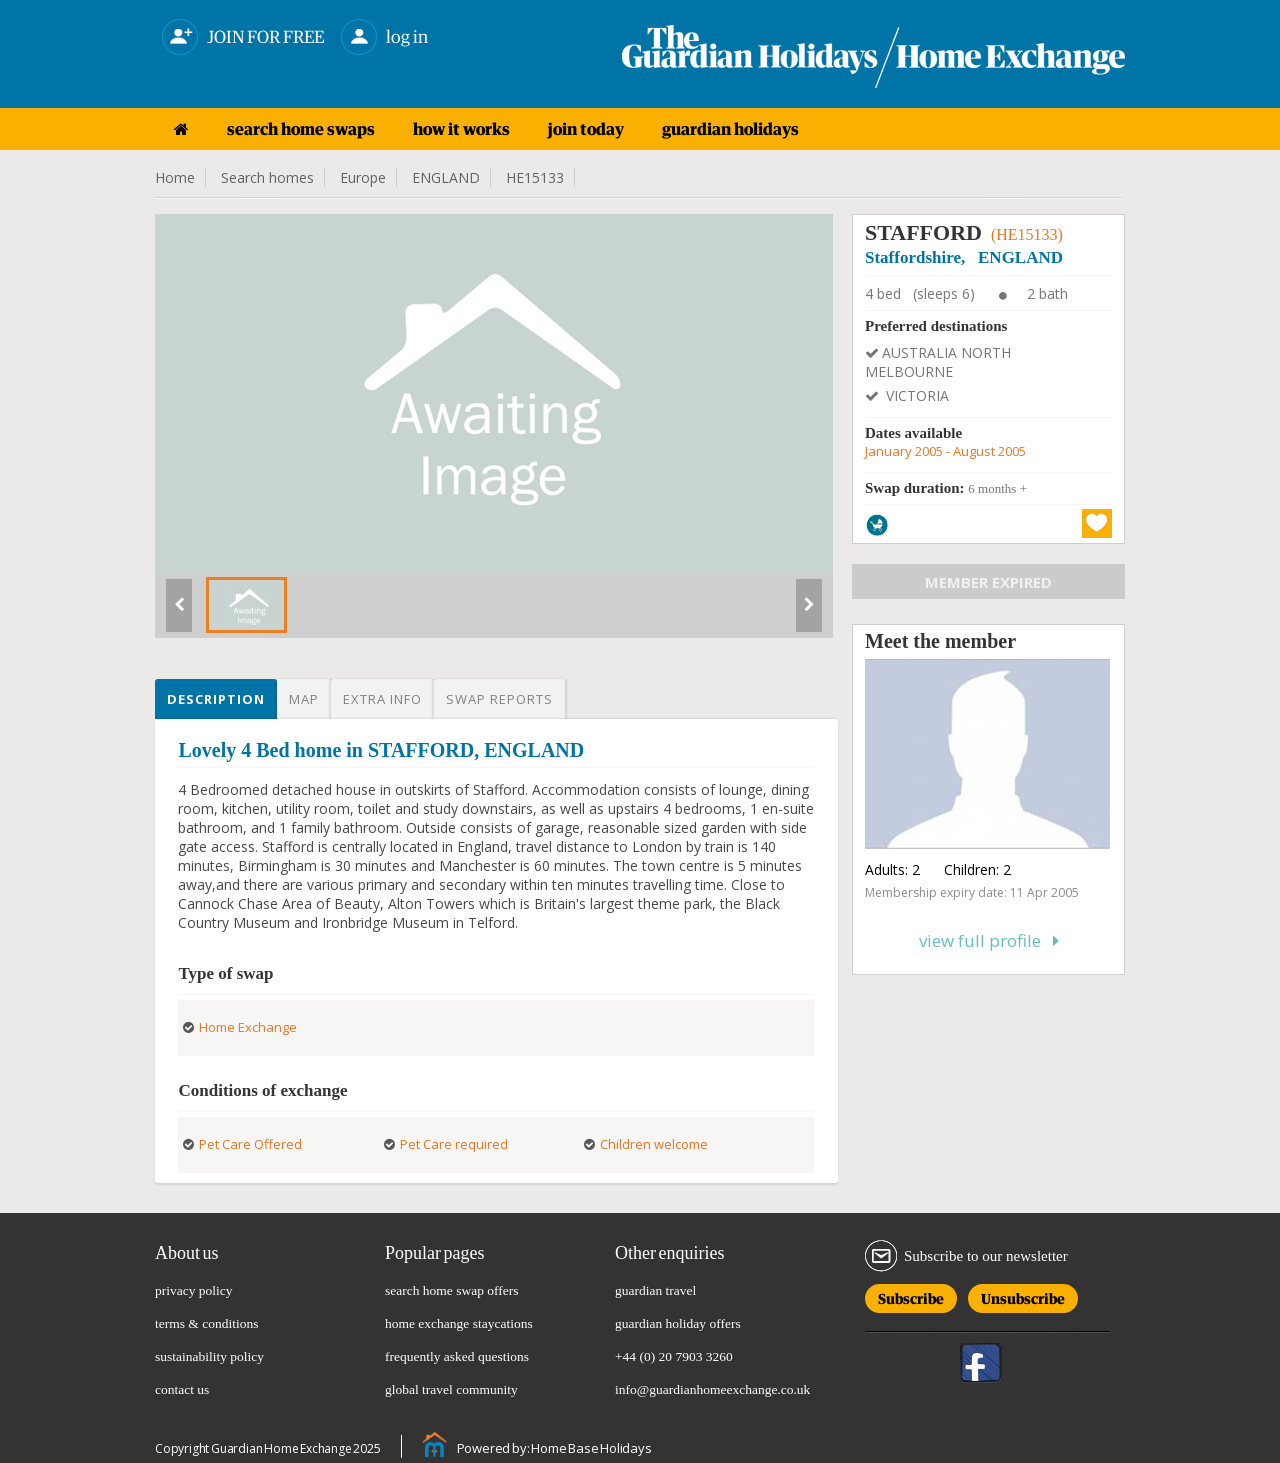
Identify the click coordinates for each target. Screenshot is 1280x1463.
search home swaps (301, 129)
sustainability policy (209, 1356)
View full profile (989, 940)
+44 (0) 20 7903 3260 (674, 1356)
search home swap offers (452, 1290)
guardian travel (655, 1290)
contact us (182, 1389)
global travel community (451, 1389)
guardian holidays (730, 129)
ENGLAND (446, 177)
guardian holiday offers (678, 1323)
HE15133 (535, 177)
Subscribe (911, 1295)
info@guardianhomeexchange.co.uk (712, 1389)
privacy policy (194, 1290)
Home (175, 177)
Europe (363, 177)
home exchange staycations (459, 1323)
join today (586, 129)
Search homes (267, 177)
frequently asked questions (457, 1356)
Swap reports (499, 699)
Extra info (382, 699)
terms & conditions (207, 1323)
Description (216, 699)
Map (304, 699)
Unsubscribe (1023, 1295)
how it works (461, 129)
